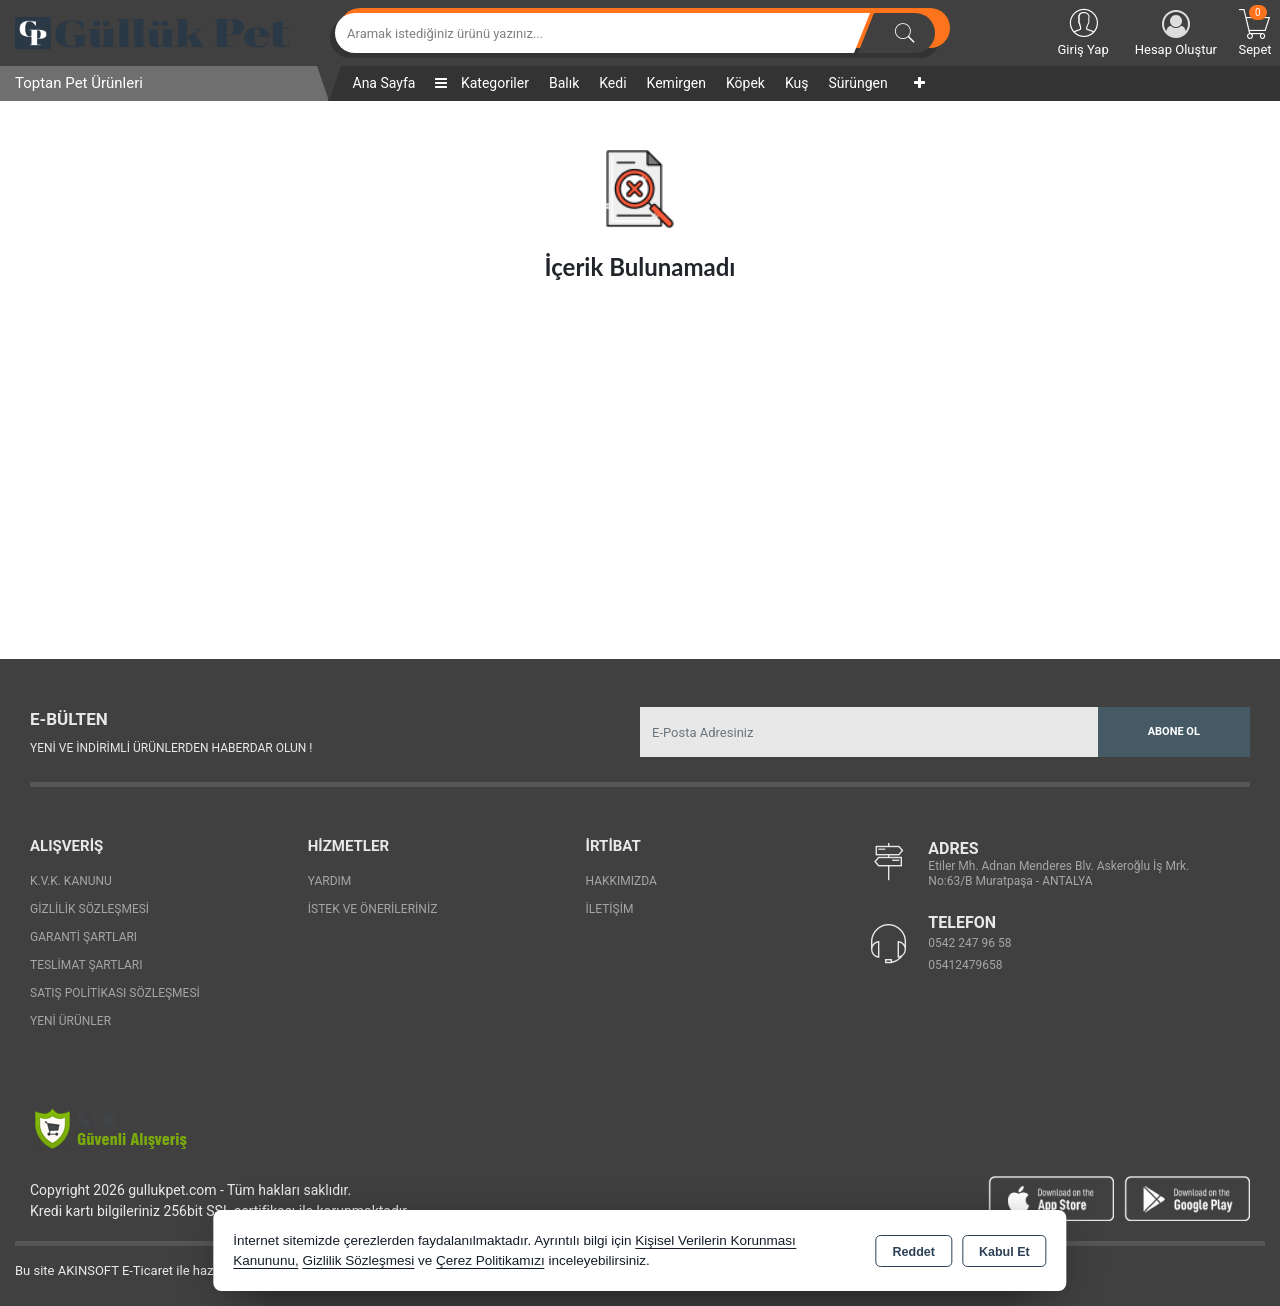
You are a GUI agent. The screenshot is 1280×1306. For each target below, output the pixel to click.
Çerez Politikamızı (490, 1260)
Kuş (797, 83)
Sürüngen (857, 83)
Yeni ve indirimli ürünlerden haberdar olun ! (171, 748)
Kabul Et (1004, 1252)
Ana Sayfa (384, 83)
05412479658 (965, 965)
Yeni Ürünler (70, 1021)
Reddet (914, 1252)
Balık (564, 83)
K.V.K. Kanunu (71, 881)
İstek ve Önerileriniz (373, 909)
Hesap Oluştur (1176, 33)
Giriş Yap (1082, 31)
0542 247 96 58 (969, 943)
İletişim (610, 909)
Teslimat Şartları (86, 965)
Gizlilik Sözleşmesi (89, 909)
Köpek (745, 83)
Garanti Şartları (83, 937)
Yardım (330, 881)
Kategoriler (481, 83)
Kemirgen (676, 83)
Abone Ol (1174, 731)
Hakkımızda (621, 881)
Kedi (612, 83)
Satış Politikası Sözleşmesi (115, 993)
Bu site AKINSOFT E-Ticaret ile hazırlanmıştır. (144, 1270)
